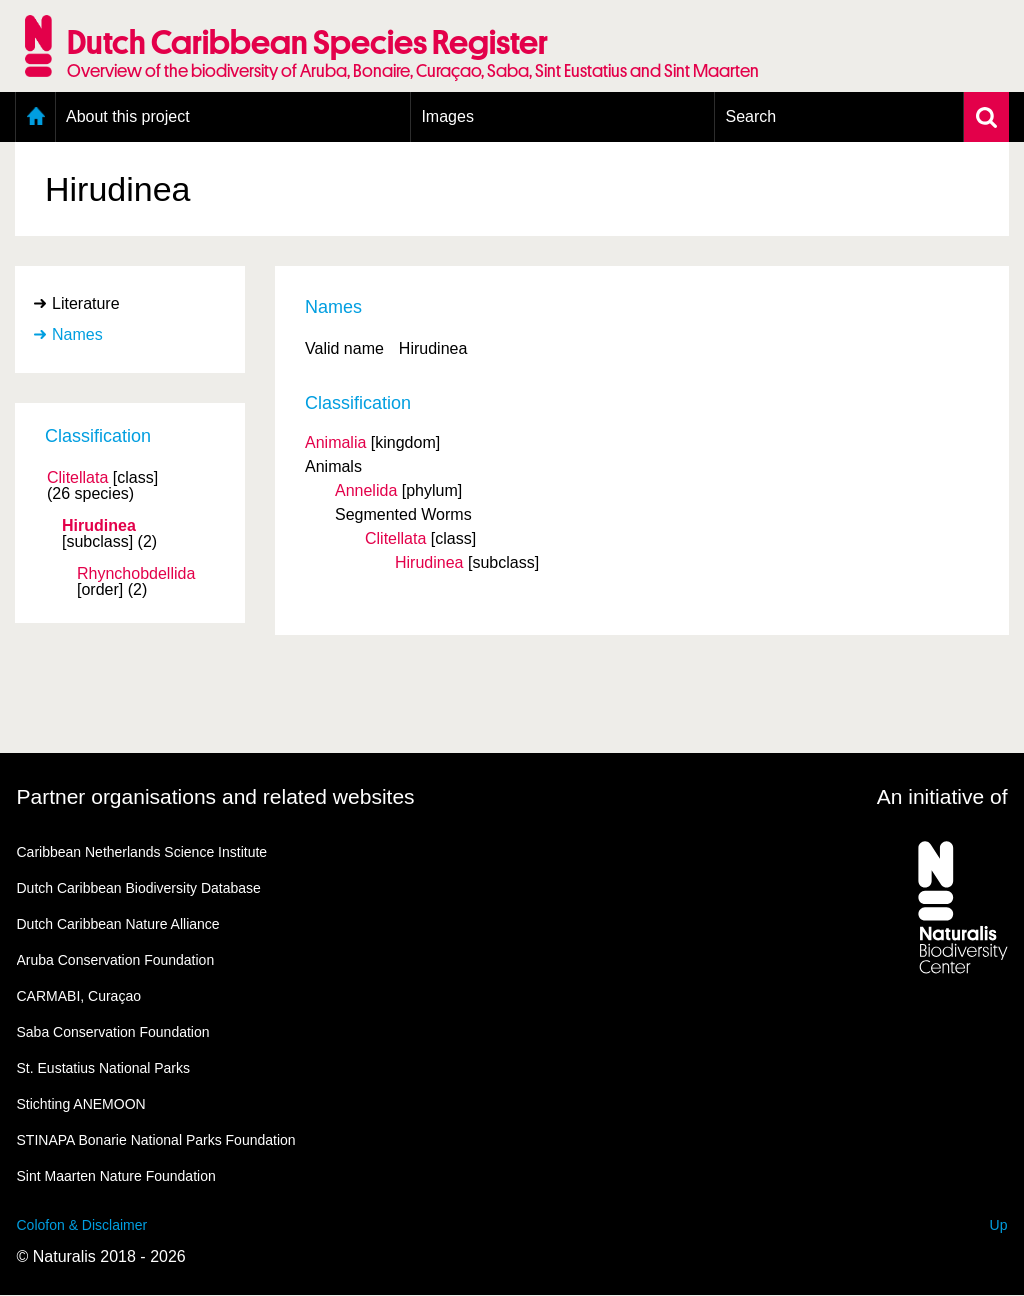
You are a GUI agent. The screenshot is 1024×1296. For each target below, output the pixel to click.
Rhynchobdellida (136, 574)
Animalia (335, 442)
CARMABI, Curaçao (79, 996)
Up (999, 1225)
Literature (86, 303)
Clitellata (77, 478)
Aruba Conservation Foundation (116, 960)
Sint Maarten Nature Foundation (116, 1176)
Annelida (366, 490)
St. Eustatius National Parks (104, 1068)
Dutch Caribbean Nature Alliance (118, 924)
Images (447, 116)
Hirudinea (99, 526)
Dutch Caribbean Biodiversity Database (139, 888)
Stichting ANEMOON (81, 1104)
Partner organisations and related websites (216, 796)
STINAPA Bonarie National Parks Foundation (156, 1140)
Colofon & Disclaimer (82, 1225)
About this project (128, 116)
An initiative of (942, 796)
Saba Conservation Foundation (113, 1032)
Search (750, 116)
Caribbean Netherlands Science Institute (142, 852)
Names (77, 334)
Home (35, 117)
